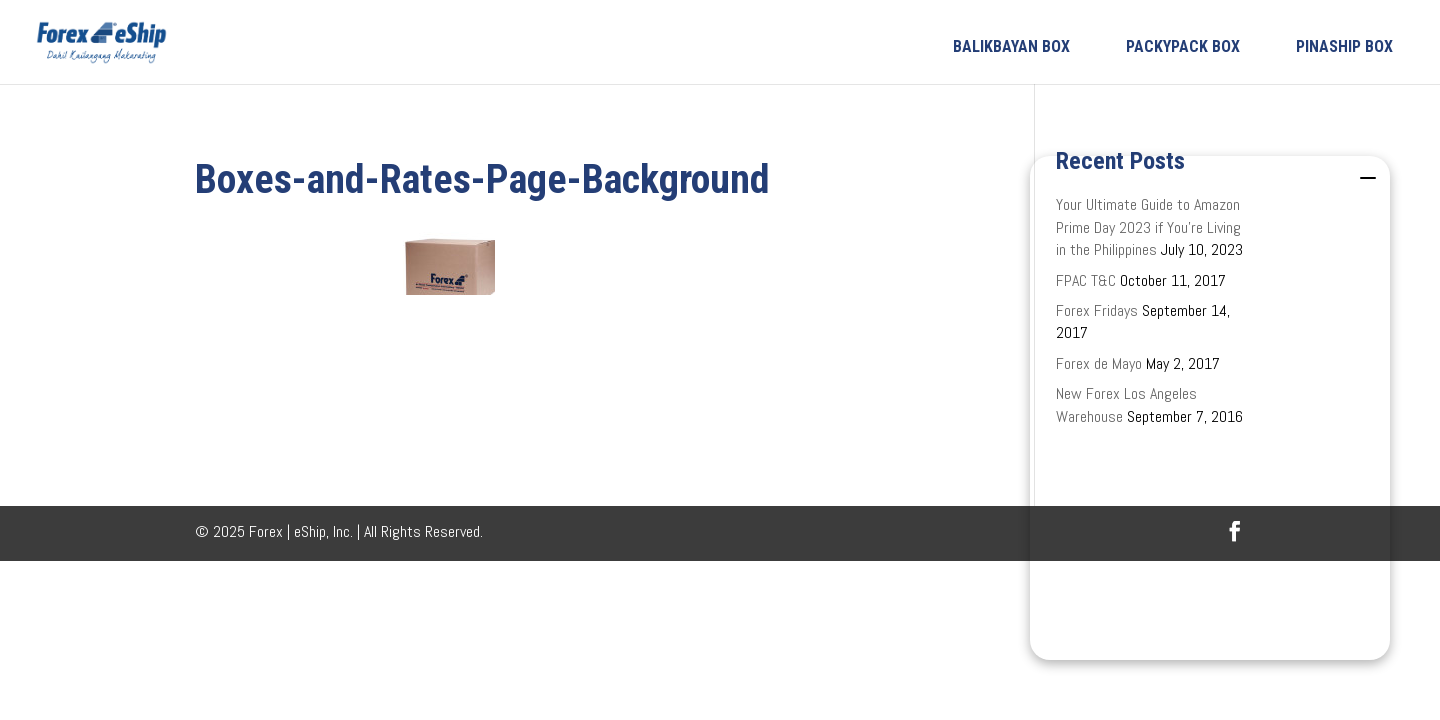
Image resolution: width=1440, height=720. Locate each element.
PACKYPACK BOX (1183, 46)
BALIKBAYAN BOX (1011, 46)
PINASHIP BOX (1344, 46)
